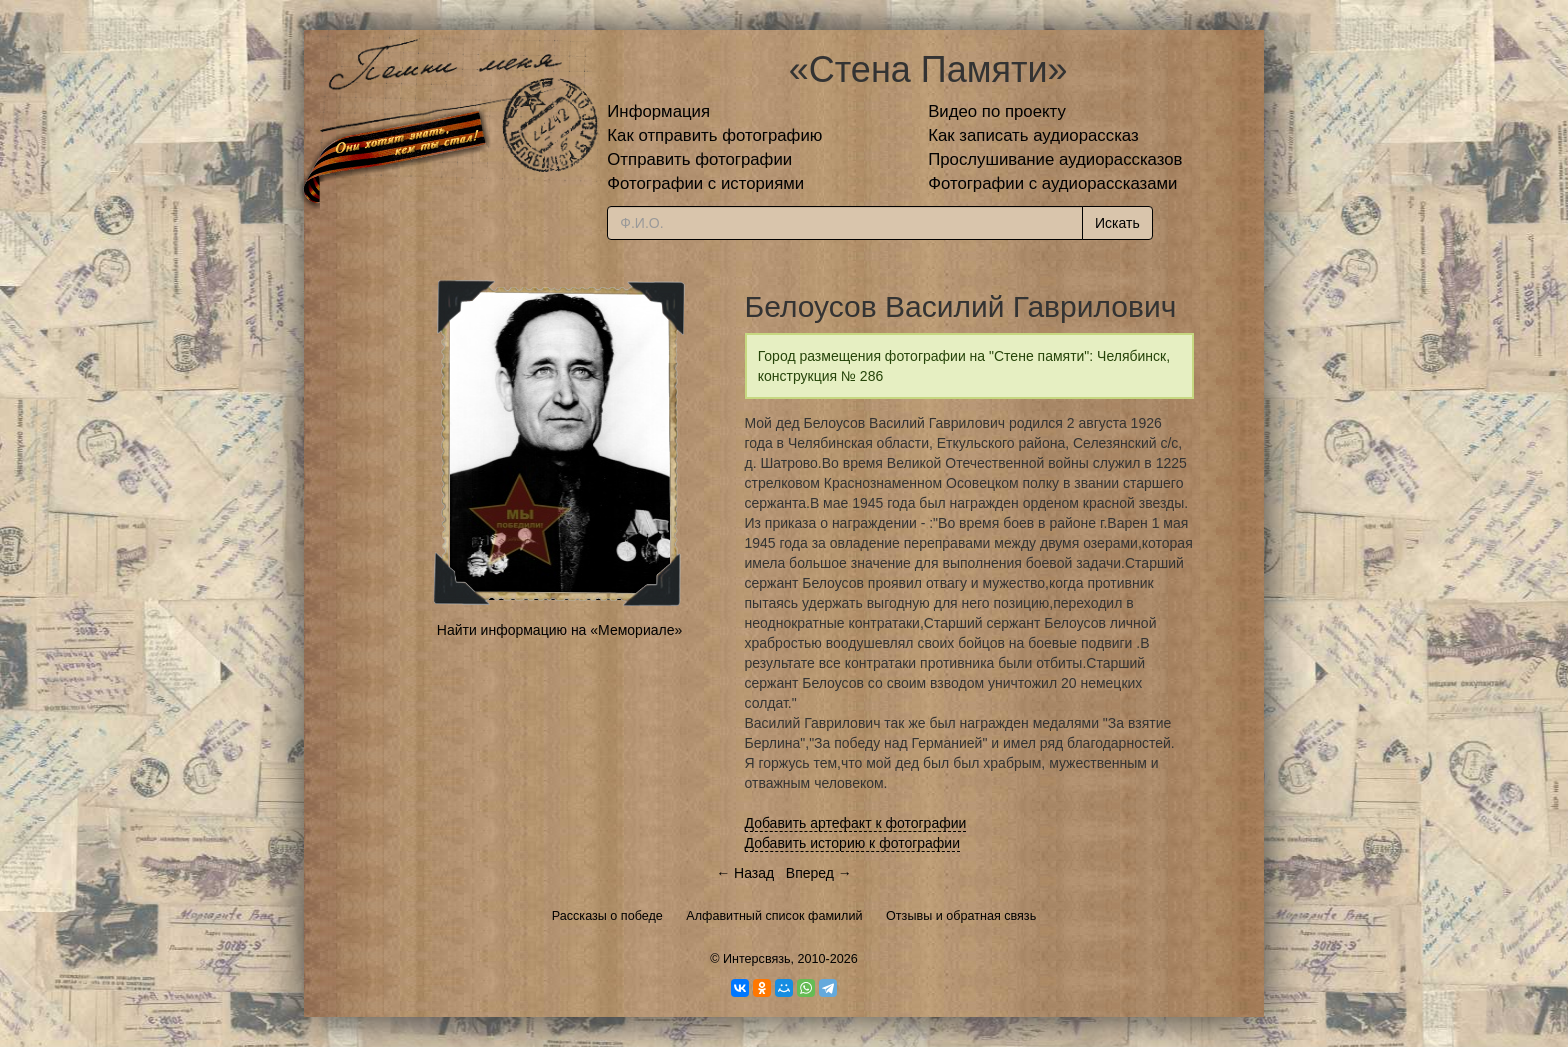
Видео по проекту (997, 111)
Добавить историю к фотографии (853, 843)
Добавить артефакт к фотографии (856, 823)
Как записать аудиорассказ (1033, 135)
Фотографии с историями (705, 183)
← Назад (745, 873)
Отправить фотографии (699, 159)
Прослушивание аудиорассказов (1055, 159)
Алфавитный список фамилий (774, 916)
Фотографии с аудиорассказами (1052, 183)
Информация (658, 111)
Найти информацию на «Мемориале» (559, 630)
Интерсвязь (757, 959)
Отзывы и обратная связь (961, 916)
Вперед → (819, 873)
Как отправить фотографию (714, 135)
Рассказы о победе (607, 916)
